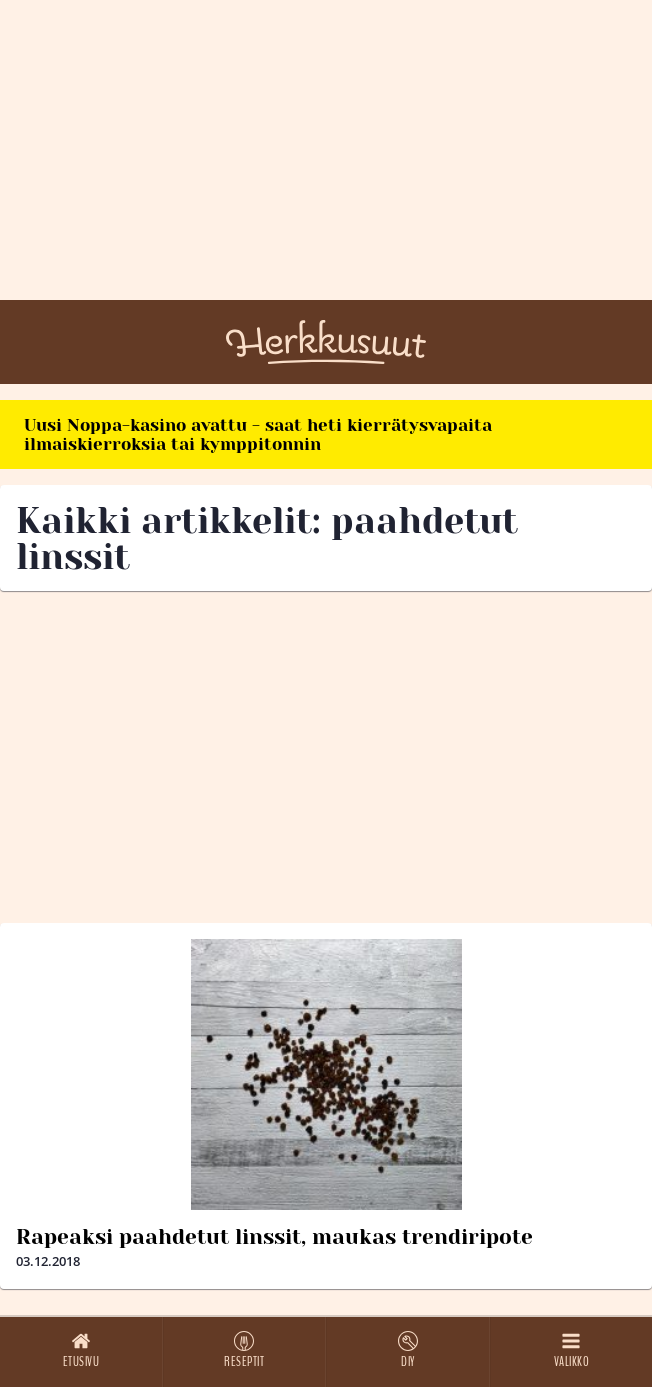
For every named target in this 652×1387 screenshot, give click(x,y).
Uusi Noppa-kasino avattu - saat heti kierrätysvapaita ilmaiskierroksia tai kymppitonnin (258, 434)
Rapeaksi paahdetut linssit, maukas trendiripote (274, 1237)
